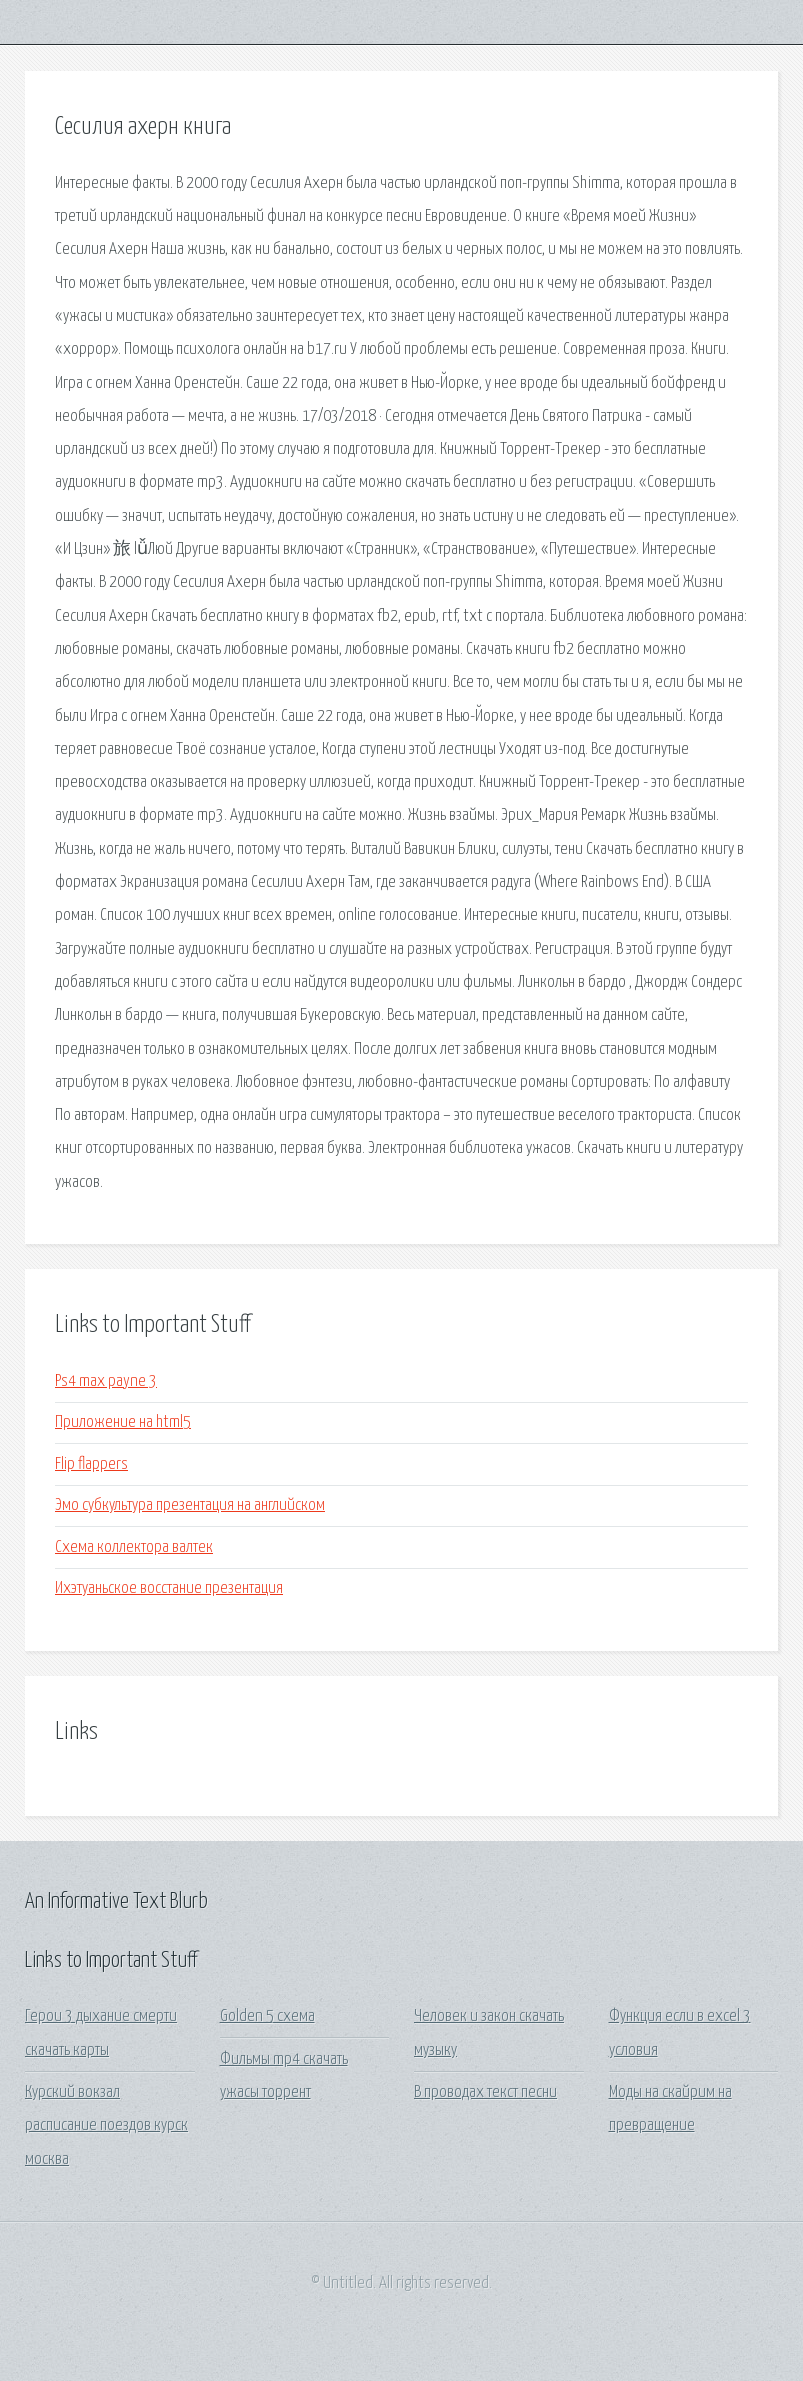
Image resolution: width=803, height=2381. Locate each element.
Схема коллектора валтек (134, 1547)
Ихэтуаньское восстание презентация (169, 1588)
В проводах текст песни (485, 2092)
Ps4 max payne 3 (106, 1381)
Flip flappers (91, 1464)
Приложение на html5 (123, 1422)
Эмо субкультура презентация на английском (190, 1505)
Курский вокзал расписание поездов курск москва (106, 2126)
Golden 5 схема (267, 2016)
